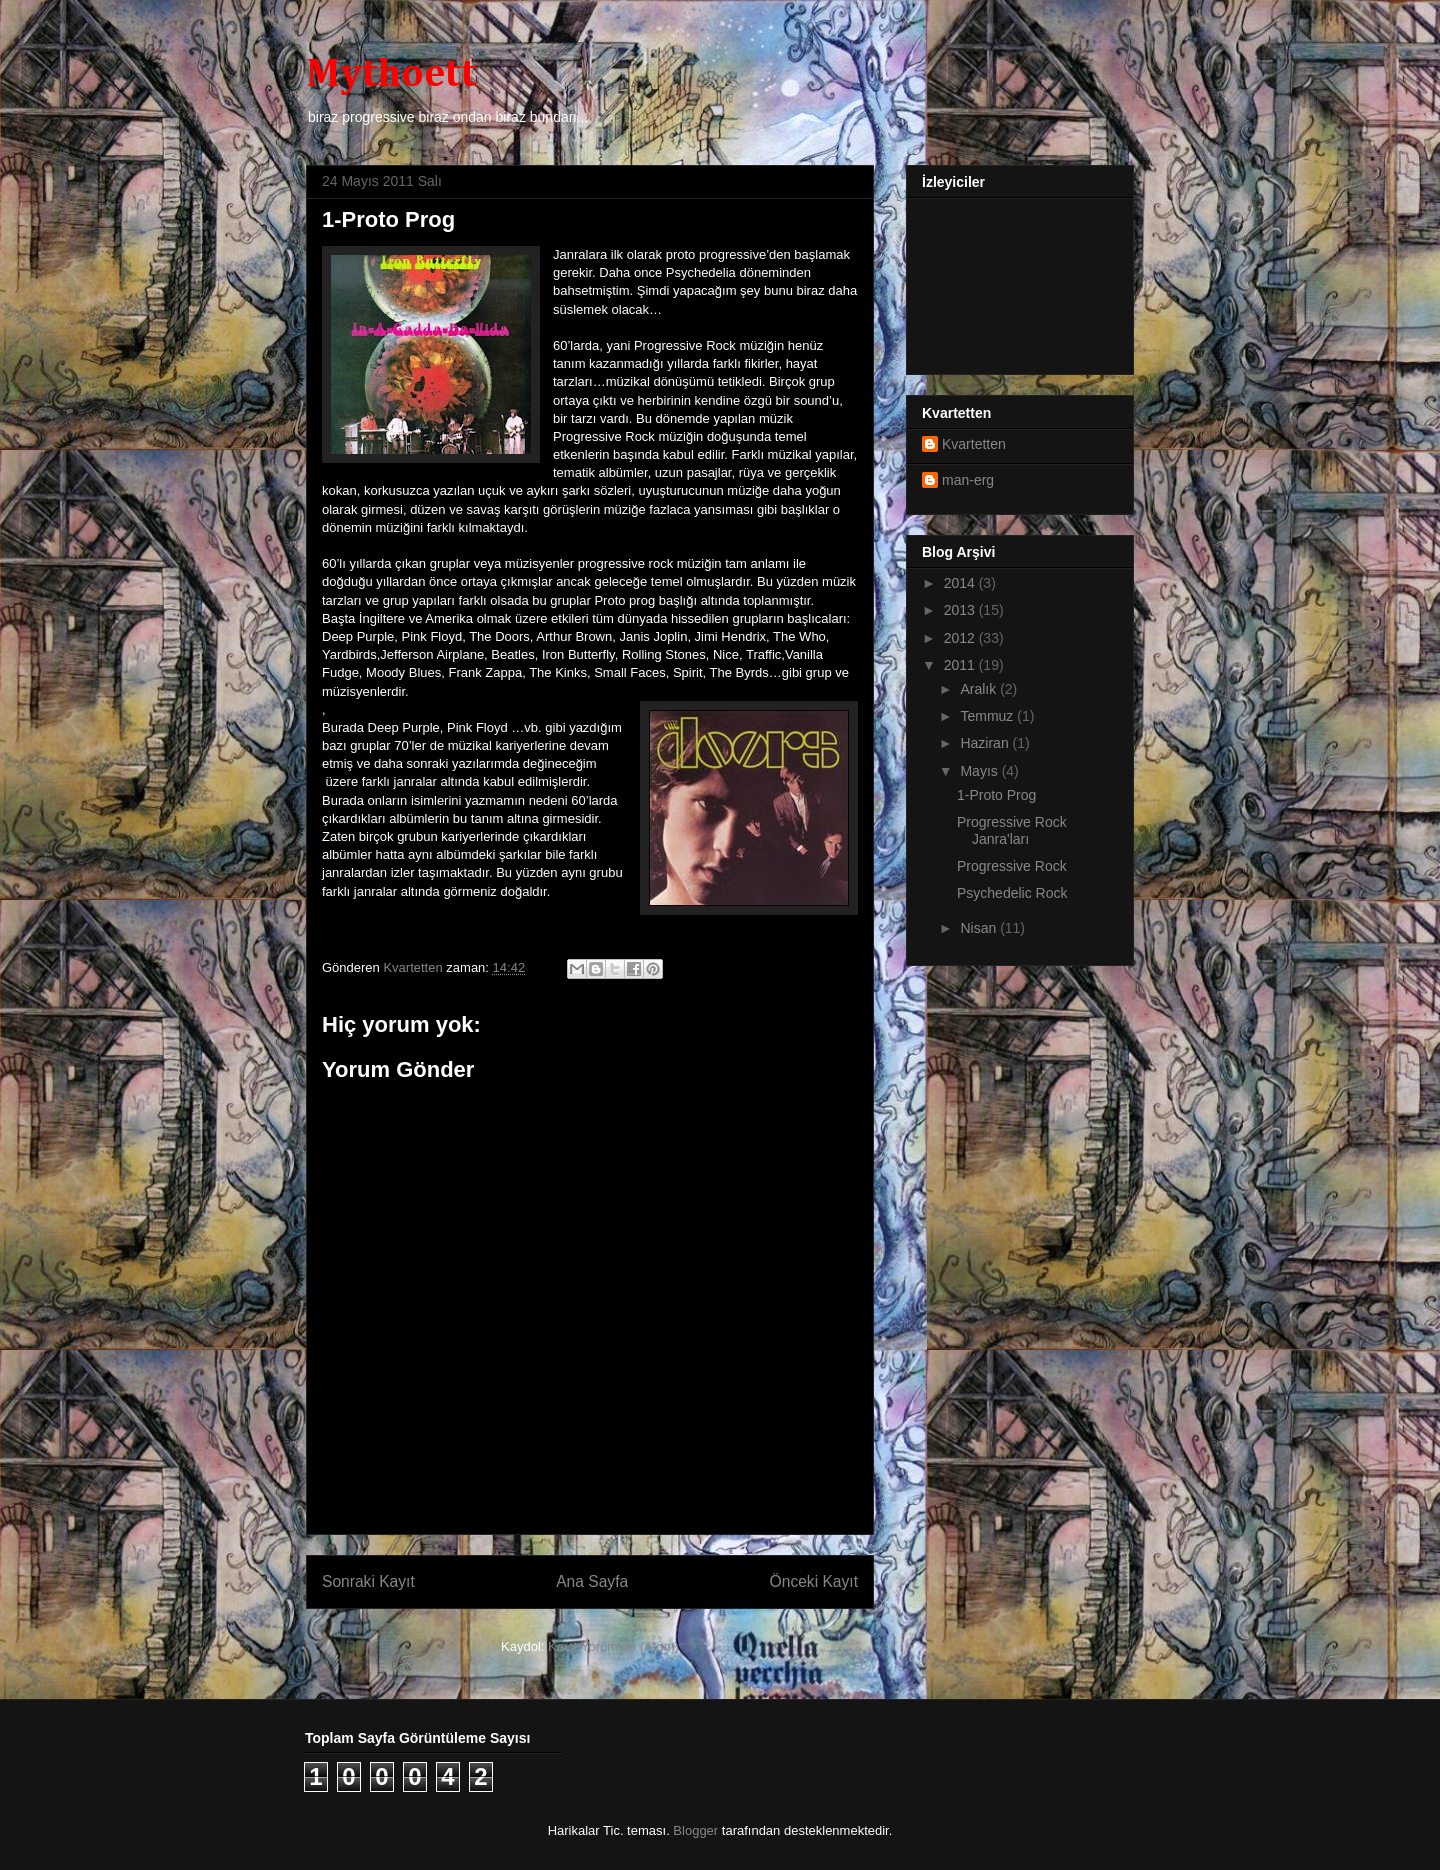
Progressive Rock (1012, 866)
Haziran (986, 743)
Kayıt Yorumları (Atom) (613, 1646)
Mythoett (391, 75)
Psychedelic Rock (1012, 893)
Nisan (980, 928)
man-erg (968, 480)
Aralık (980, 689)
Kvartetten (974, 444)
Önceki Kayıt (814, 1581)
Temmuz (988, 716)
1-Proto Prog (996, 795)
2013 (961, 610)
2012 (961, 638)
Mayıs (980, 771)
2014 (961, 583)
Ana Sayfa (592, 1581)
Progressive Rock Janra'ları (1012, 830)
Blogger (695, 1830)
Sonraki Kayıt (368, 1581)
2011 (961, 665)
